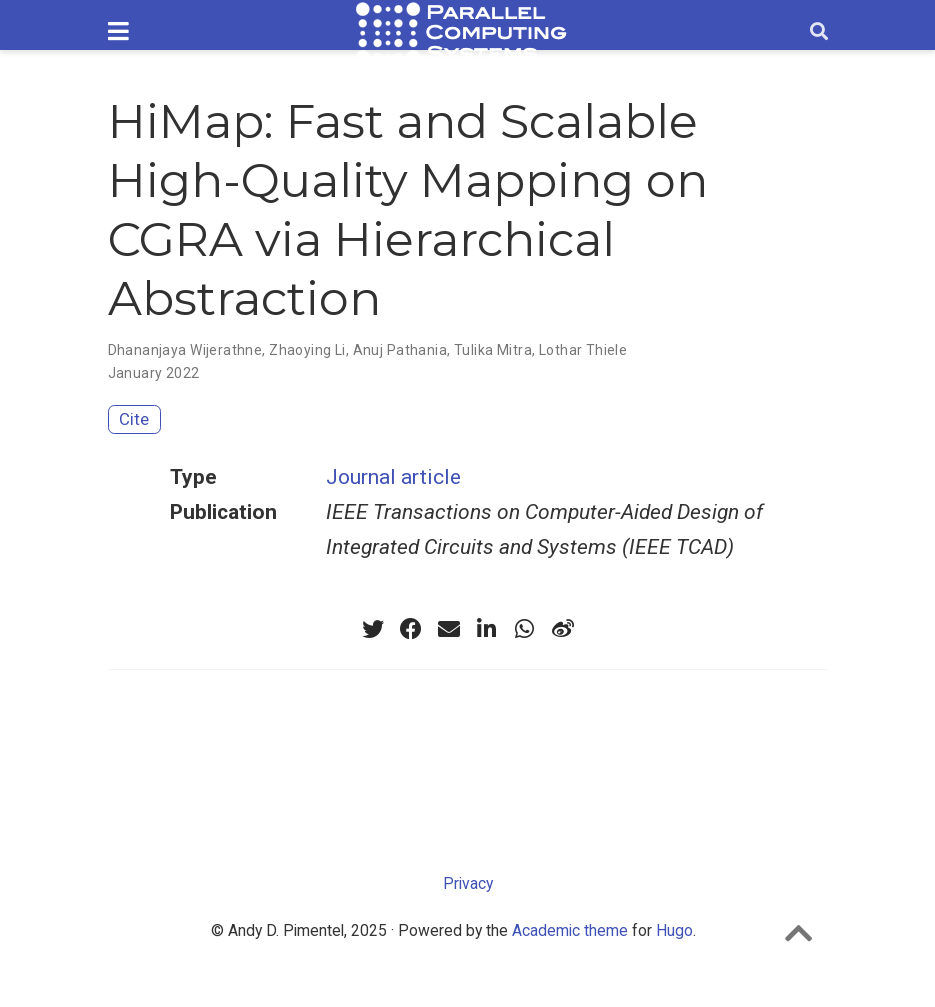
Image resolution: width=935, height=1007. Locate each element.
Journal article (393, 477)
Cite (134, 419)
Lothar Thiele (583, 350)
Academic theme (570, 930)
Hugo (674, 930)
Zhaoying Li (307, 350)
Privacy (468, 883)
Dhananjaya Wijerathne (185, 350)
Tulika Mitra (493, 350)
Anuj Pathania (400, 350)
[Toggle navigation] (118, 32)
